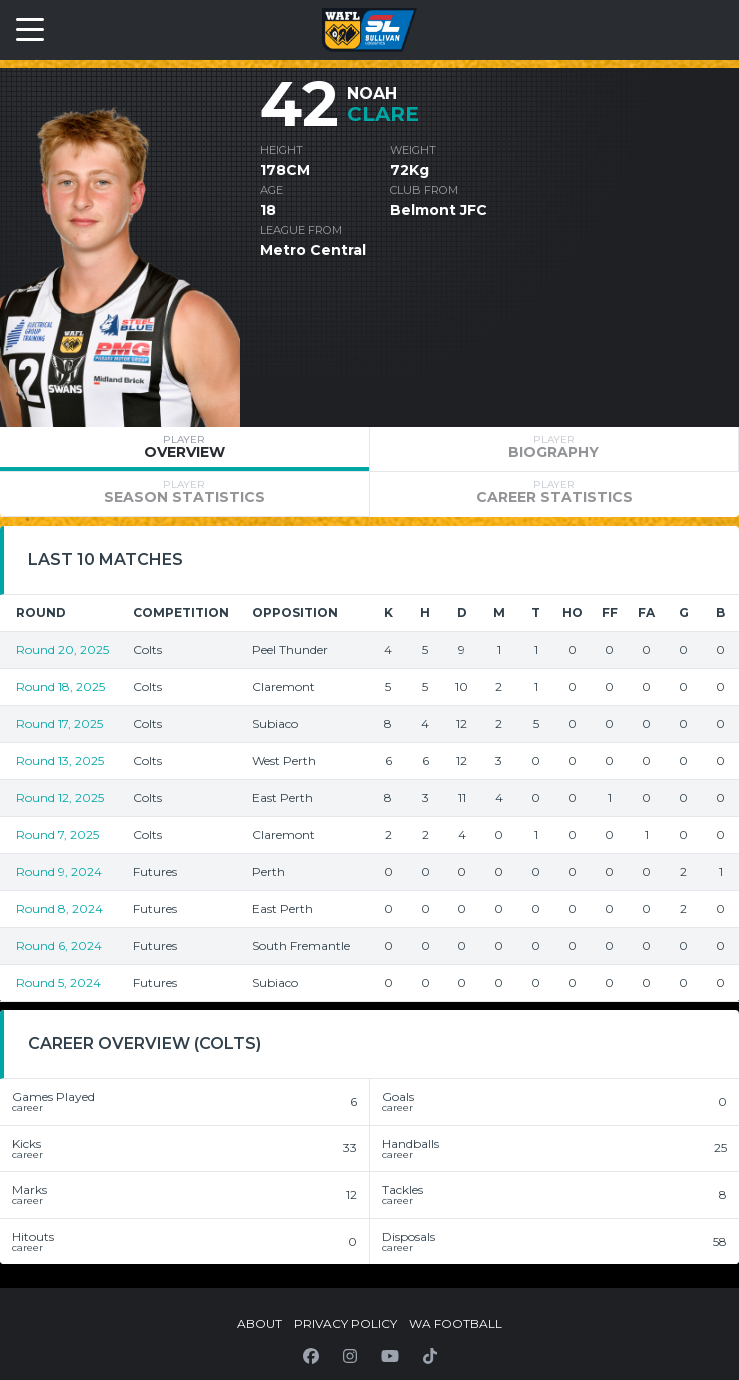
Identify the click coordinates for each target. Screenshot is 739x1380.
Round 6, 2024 (59, 945)
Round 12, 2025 (60, 797)
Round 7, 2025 (57, 834)
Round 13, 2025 (60, 760)
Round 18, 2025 (60, 686)
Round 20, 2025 (62, 649)
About (259, 1323)
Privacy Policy (345, 1323)
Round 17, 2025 (59, 723)
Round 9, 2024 (59, 871)
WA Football (455, 1323)
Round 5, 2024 (58, 982)
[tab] (184, 449)
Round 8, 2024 (59, 908)
